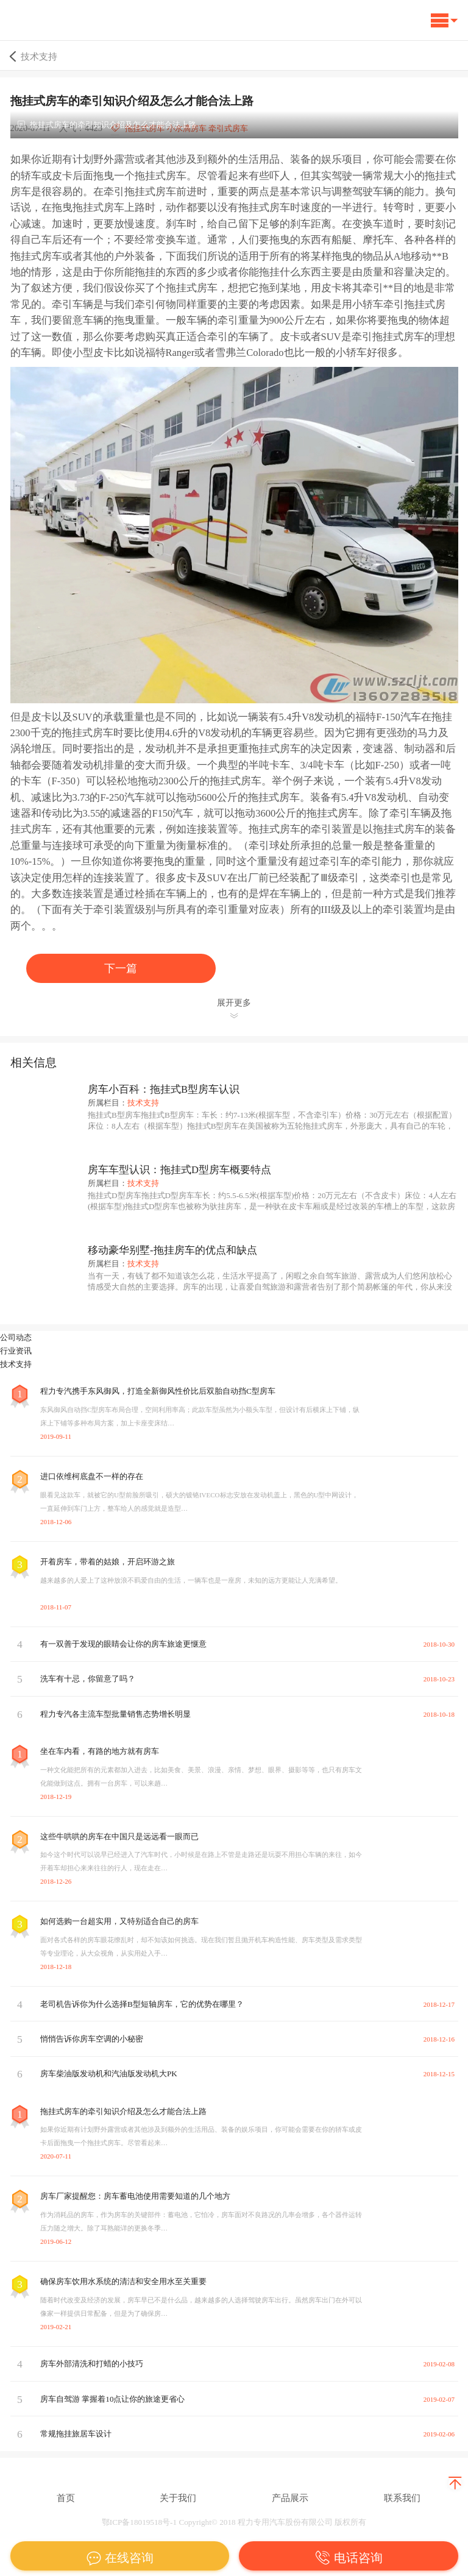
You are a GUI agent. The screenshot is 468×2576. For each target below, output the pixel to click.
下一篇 (120, 968)
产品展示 (290, 2498)
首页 (66, 2498)
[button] (444, 22)
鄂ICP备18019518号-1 (139, 2522)
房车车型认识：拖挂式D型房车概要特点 (179, 1170)
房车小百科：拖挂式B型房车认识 (163, 1089)
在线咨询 (119, 2558)
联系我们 (402, 2498)
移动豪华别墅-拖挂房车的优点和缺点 (172, 1250)
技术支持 (32, 56)
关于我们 (178, 2498)
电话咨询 (348, 2558)
